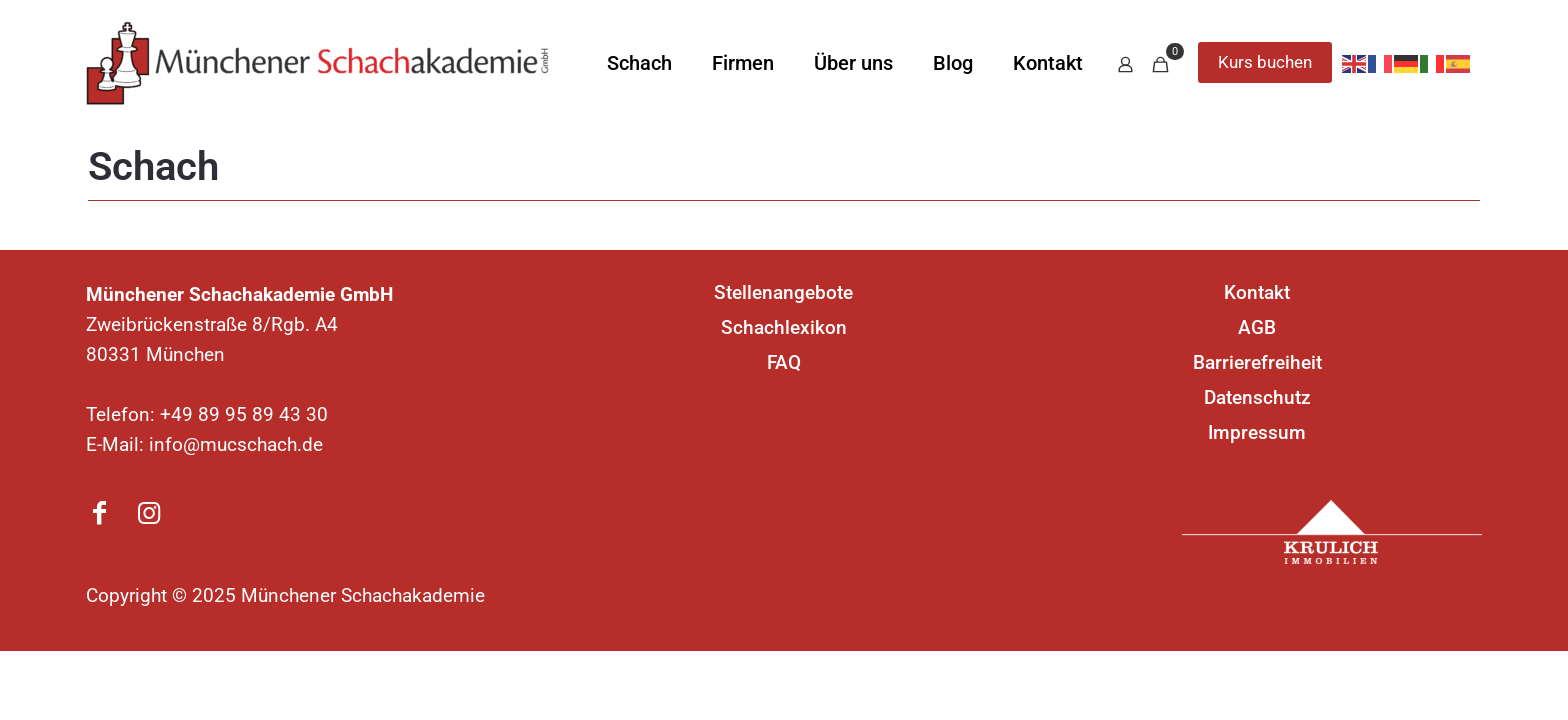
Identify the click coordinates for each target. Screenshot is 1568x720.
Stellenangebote (783, 292)
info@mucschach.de (236, 444)
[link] (1332, 532)
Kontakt (1257, 292)
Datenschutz (1257, 397)
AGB (1257, 327)
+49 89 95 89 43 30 (244, 414)
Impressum (1257, 432)
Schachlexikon (784, 327)
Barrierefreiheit (1257, 362)
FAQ (784, 362)
